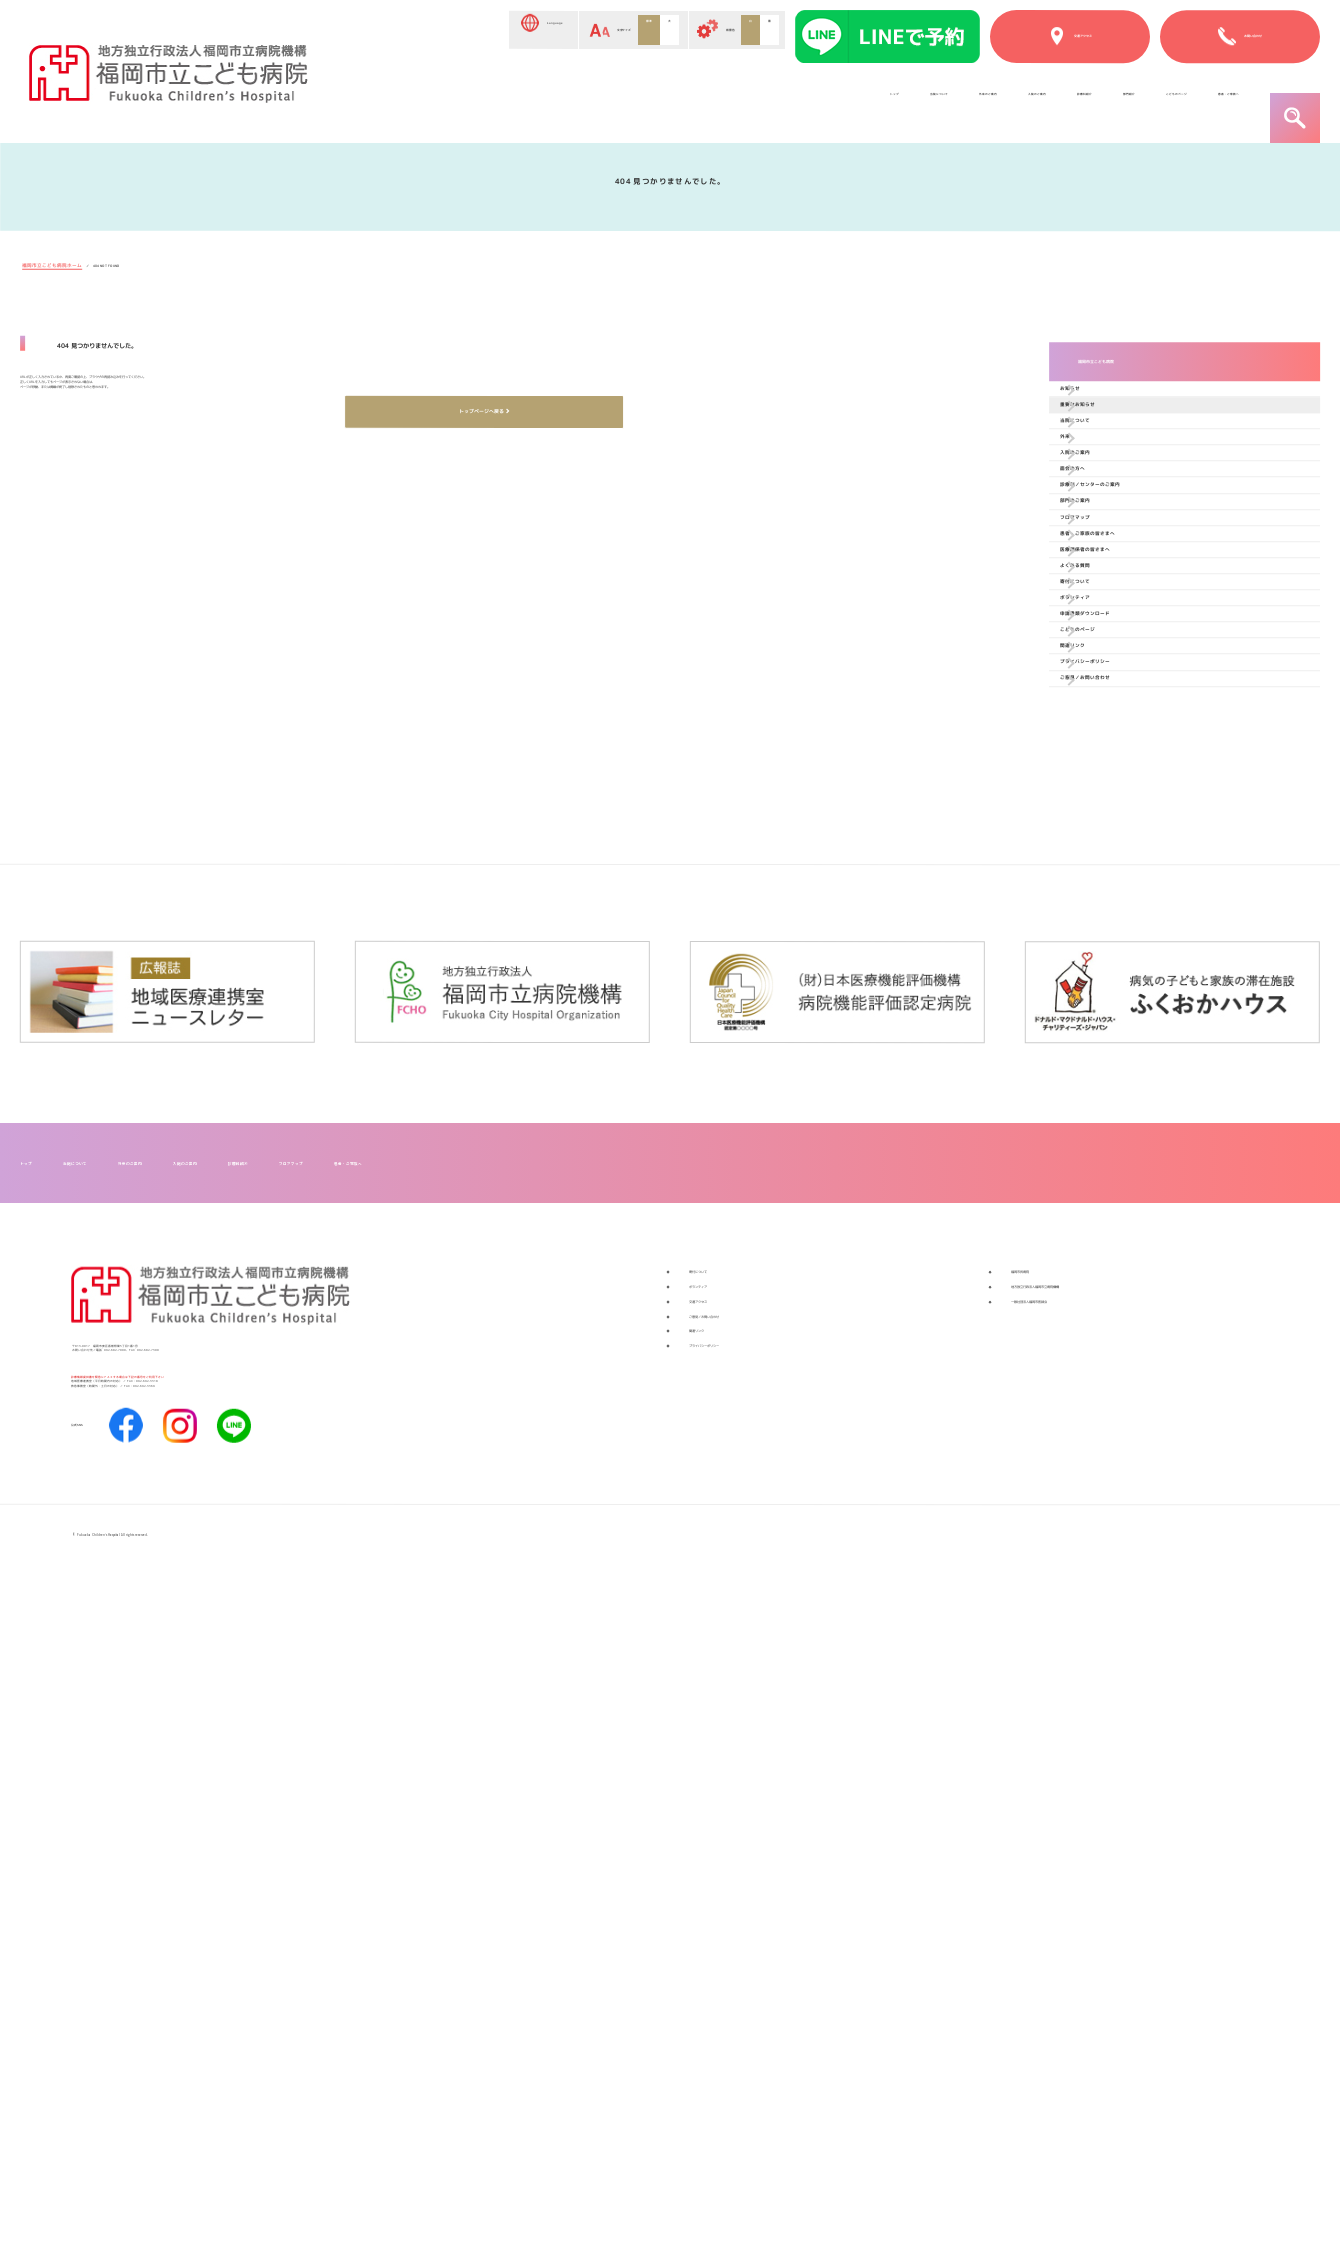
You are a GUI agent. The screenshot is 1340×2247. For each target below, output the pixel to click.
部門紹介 (937, 102)
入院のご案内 (725, 102)
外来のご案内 (604, 102)
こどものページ (1050, 102)
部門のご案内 (1129, 750)
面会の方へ (1122, 662)
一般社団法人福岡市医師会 (1107, 1917)
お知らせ (1115, 442)
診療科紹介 (838, 102)
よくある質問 (1129, 926)
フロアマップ (1129, 794)
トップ (384, 102)
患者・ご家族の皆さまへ (1164, 838)
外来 (1101, 574)
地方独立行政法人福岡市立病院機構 (1139, 1885)
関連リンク (1121, 1146)
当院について (483, 102)
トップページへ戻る (477, 559)
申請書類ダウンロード (1156, 1058)
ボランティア (1129, 1014)
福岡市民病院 (1059, 1853)
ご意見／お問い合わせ (1156, 1234)
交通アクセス (737, 1917)
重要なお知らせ (1136, 486)
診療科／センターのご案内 (1171, 706)
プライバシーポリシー (1156, 1190)
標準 (572, 30)
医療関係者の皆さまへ (1157, 882)
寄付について (1129, 970)
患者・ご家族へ (1186, 102)
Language (390, 31)
